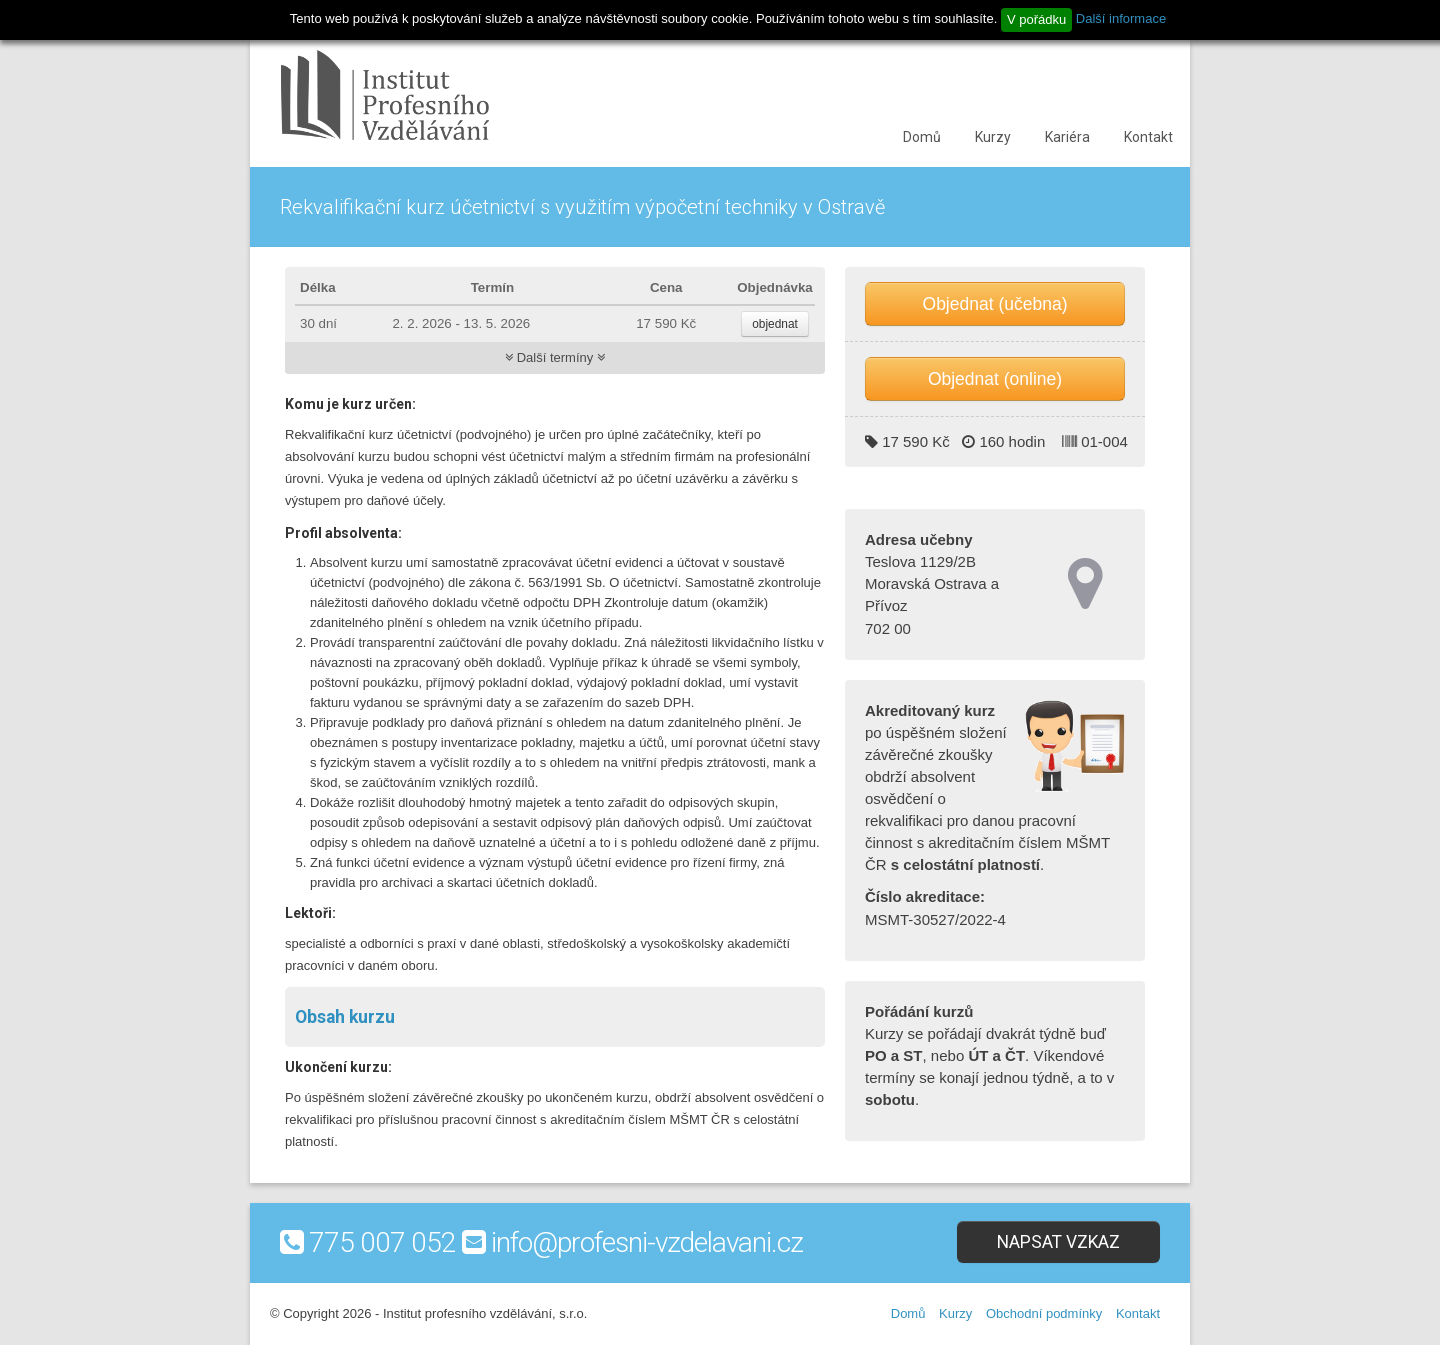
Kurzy (993, 137)
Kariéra (1067, 137)
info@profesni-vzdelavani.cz (647, 1242)
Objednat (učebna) (995, 304)
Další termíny (555, 357)
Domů (922, 137)
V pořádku (1036, 19)
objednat (775, 324)
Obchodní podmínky (1044, 1313)
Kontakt (1148, 137)
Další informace (1121, 18)
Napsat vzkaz (1058, 1242)
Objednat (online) (995, 379)
